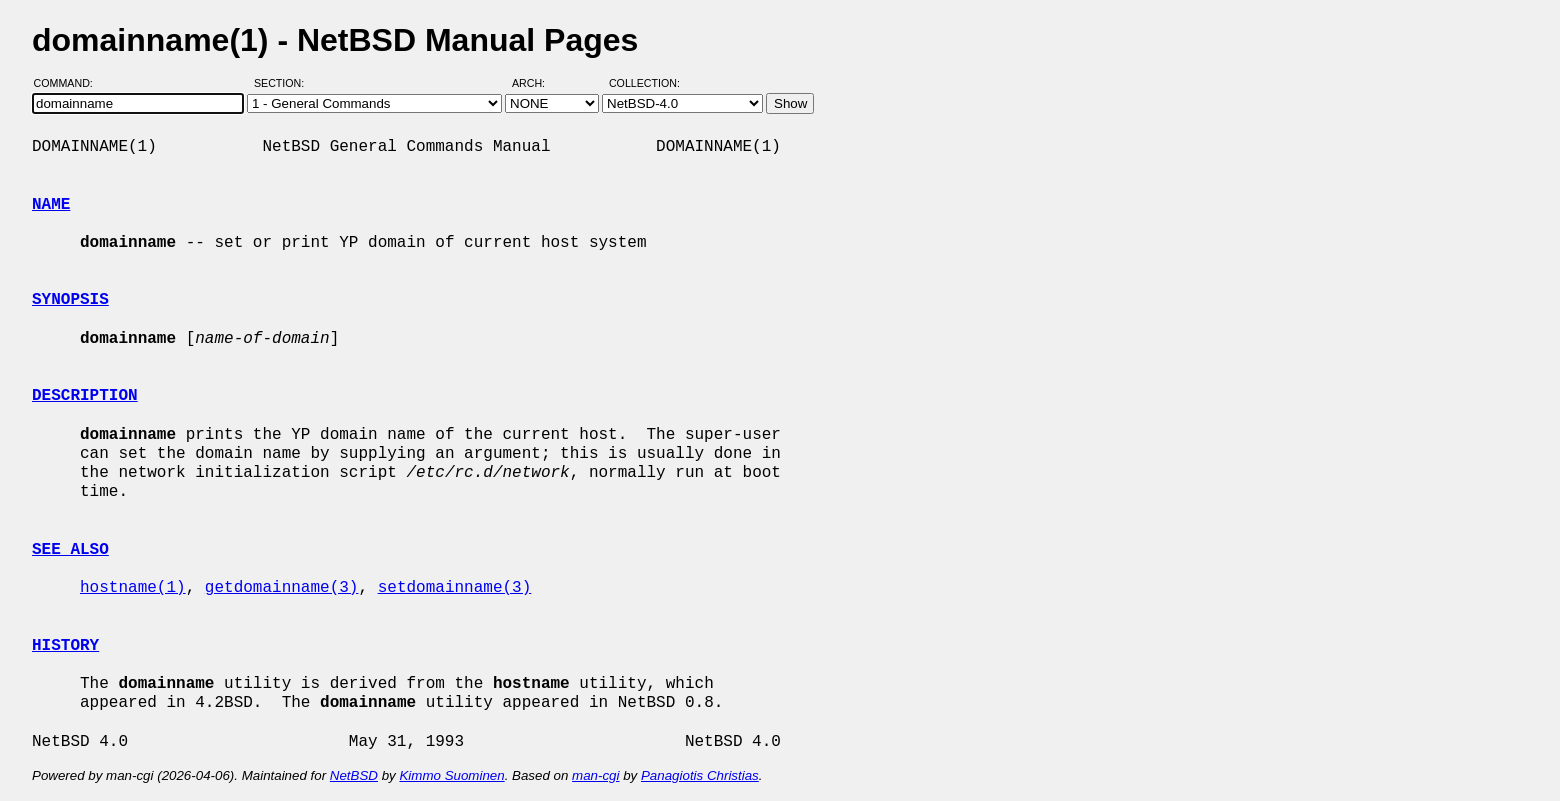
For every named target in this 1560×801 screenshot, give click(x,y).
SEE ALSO (70, 550)
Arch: (537, 83)
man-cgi (595, 775)
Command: (69, 83)
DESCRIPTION (85, 396)
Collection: (644, 83)
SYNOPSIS (70, 300)
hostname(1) (133, 588)
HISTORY (65, 646)
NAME (51, 205)
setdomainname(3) (455, 588)
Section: (283, 83)
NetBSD (354, 775)
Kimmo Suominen (451, 775)
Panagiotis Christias (700, 775)
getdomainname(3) (282, 588)
